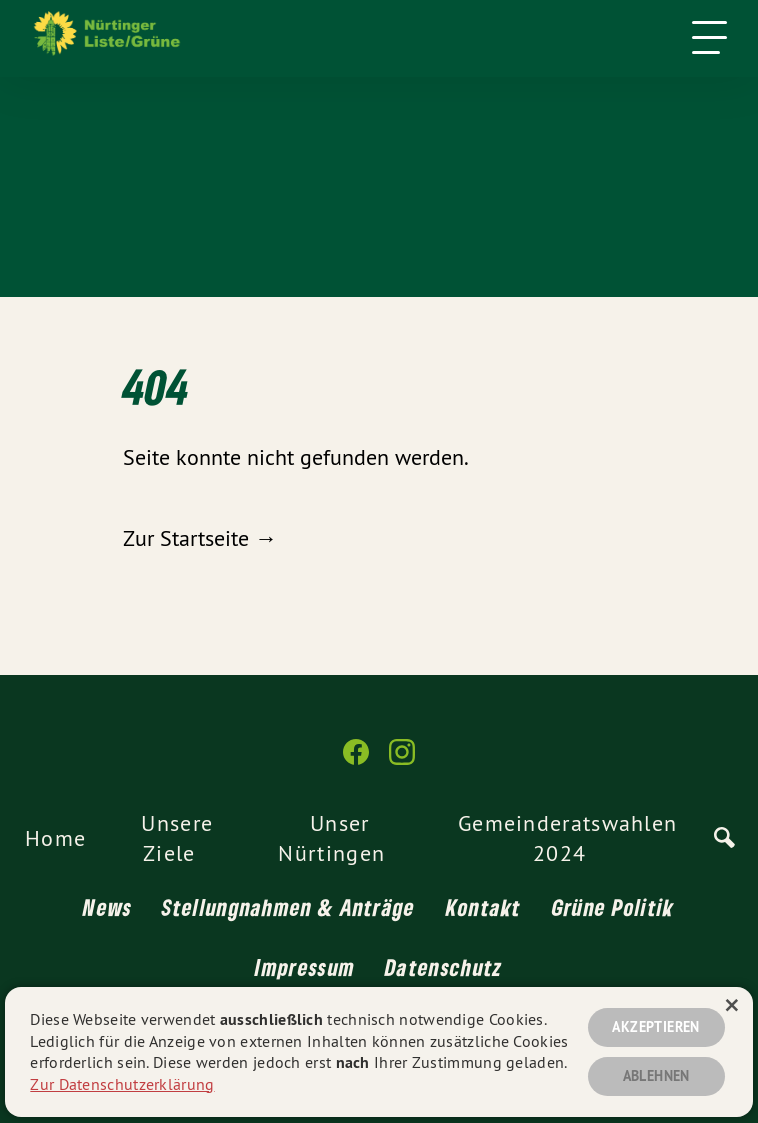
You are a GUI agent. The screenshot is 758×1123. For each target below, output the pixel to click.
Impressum (305, 967)
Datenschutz (443, 967)
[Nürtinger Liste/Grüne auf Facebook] (356, 760)
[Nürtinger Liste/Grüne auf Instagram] (402, 760)
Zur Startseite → (200, 538)
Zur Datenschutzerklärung (122, 1084)
